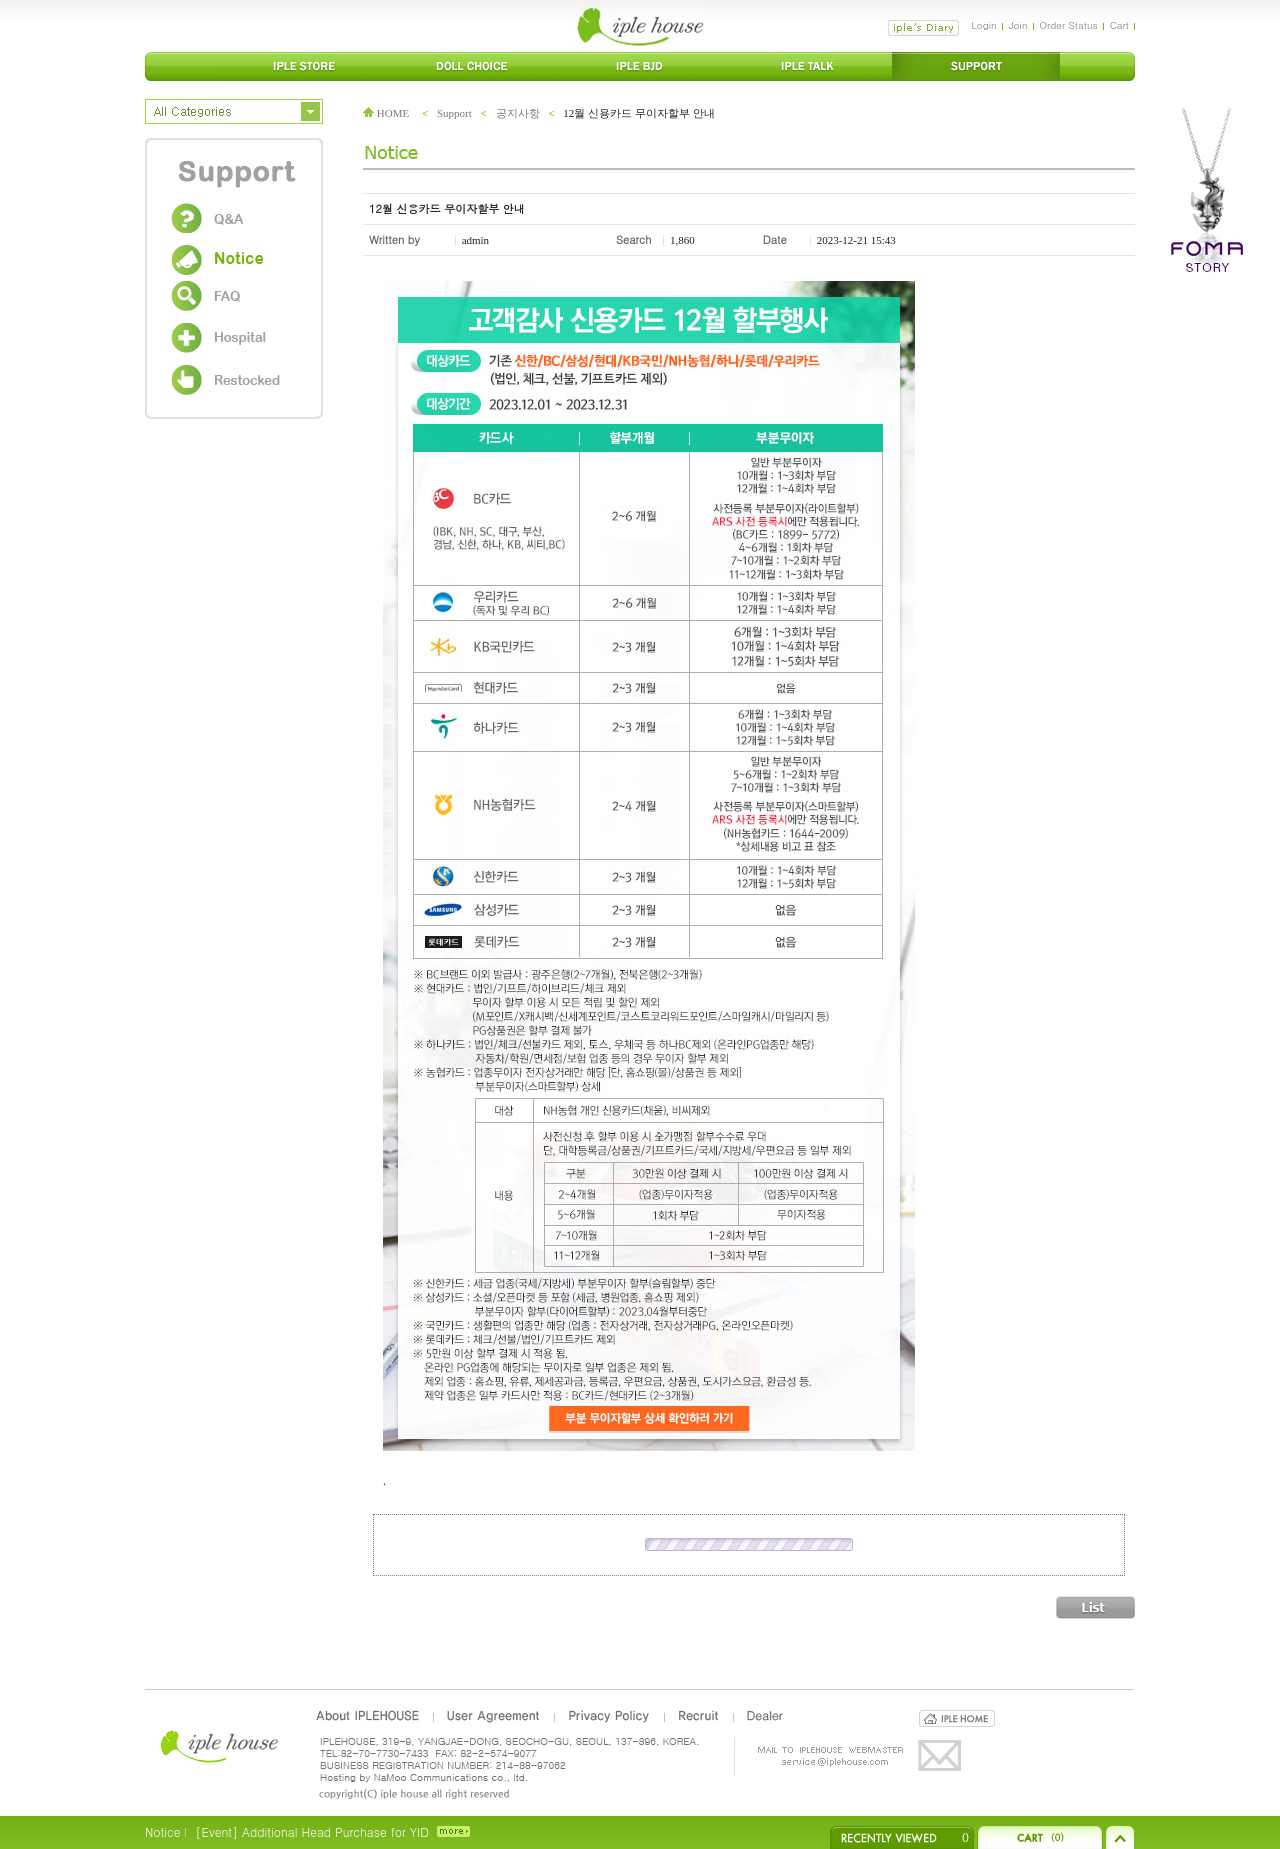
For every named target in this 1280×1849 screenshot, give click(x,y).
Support (454, 113)
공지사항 (518, 113)
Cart (1119, 25)
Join (1018, 25)
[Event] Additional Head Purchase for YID (311, 1831)
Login (983, 25)
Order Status (1069, 25)
